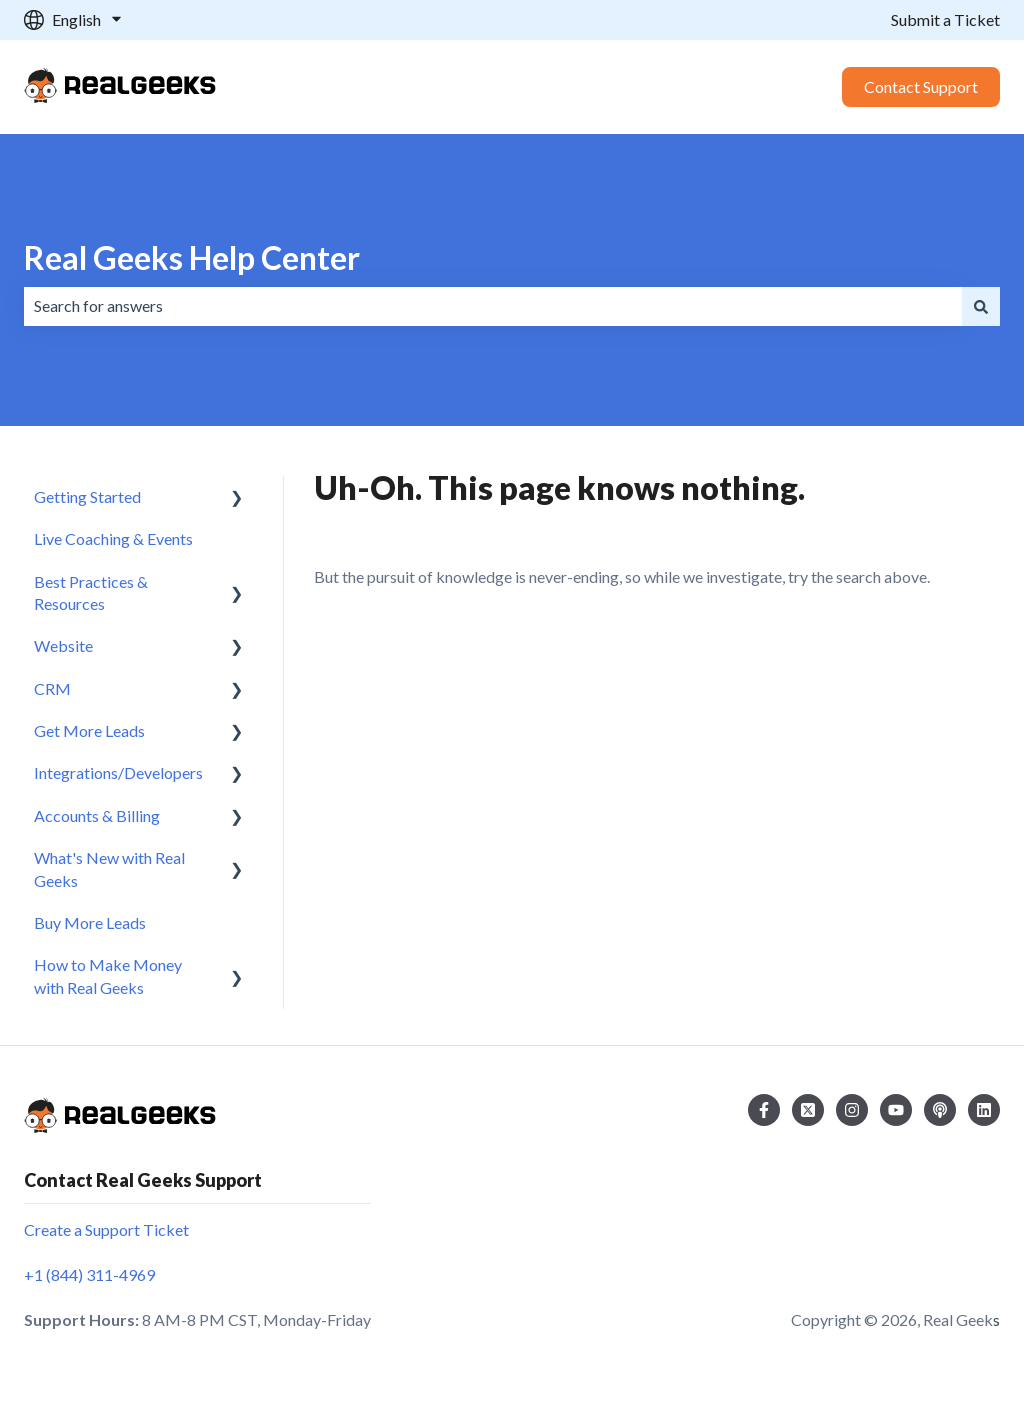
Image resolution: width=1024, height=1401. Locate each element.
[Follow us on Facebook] (764, 1110)
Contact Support (921, 86)
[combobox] (493, 306)
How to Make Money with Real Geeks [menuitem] (108, 975)
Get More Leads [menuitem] (89, 730)
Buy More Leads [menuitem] (90, 922)
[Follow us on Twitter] (808, 1110)
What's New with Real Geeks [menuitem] (109, 868)
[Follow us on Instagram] (852, 1110)
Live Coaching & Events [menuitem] (113, 538)
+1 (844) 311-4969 (89, 1274)
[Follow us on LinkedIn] (984, 1110)
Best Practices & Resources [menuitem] (91, 592)
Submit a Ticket (945, 19)
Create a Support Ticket (106, 1229)
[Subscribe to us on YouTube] (896, 1110)
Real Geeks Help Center (192, 257)
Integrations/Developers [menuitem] (118, 772)
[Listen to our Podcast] (940, 1110)
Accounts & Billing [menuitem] (97, 815)
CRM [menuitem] (52, 688)
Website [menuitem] (63, 645)
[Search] (981, 306)
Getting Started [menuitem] (87, 496)
